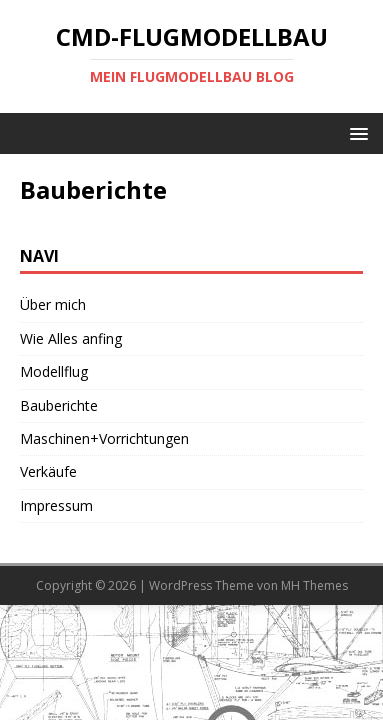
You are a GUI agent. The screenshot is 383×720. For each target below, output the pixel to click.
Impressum (56, 505)
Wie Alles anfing (71, 338)
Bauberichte (59, 405)
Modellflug (54, 371)
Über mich (53, 304)
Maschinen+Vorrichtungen (104, 438)
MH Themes (314, 585)
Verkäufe (48, 471)
